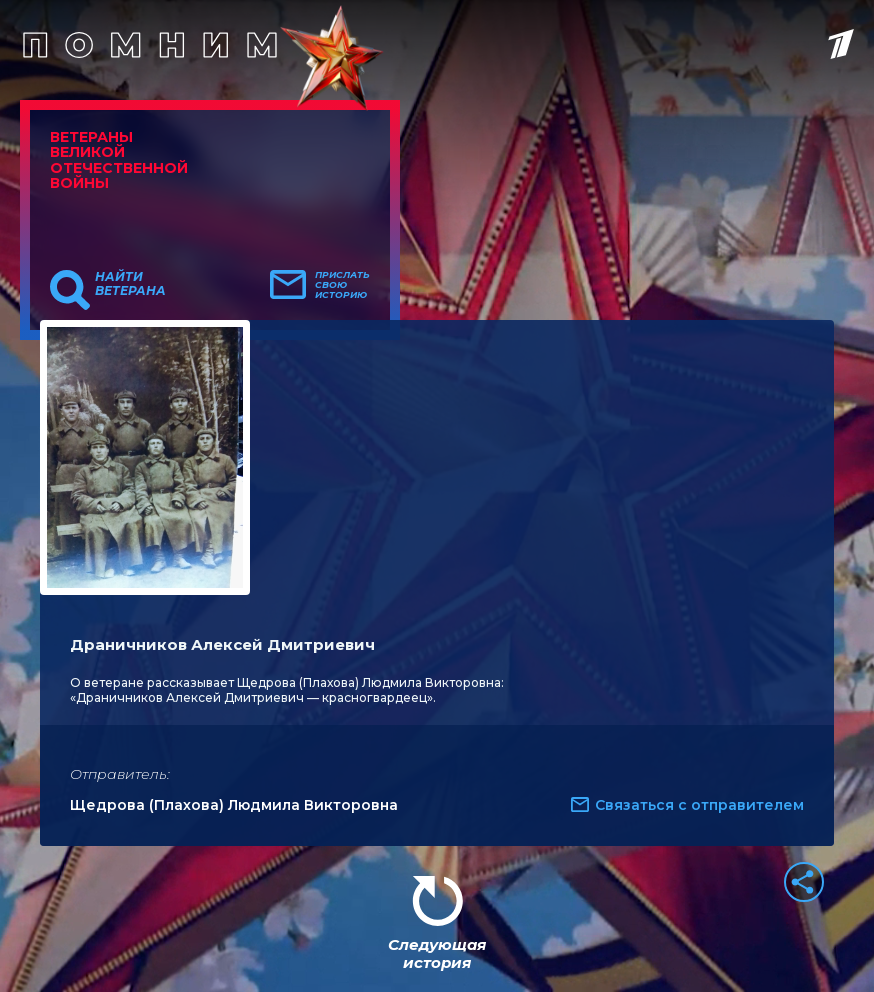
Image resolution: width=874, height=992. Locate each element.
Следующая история (437, 953)
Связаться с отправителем (699, 805)
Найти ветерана (130, 284)
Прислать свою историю (342, 285)
